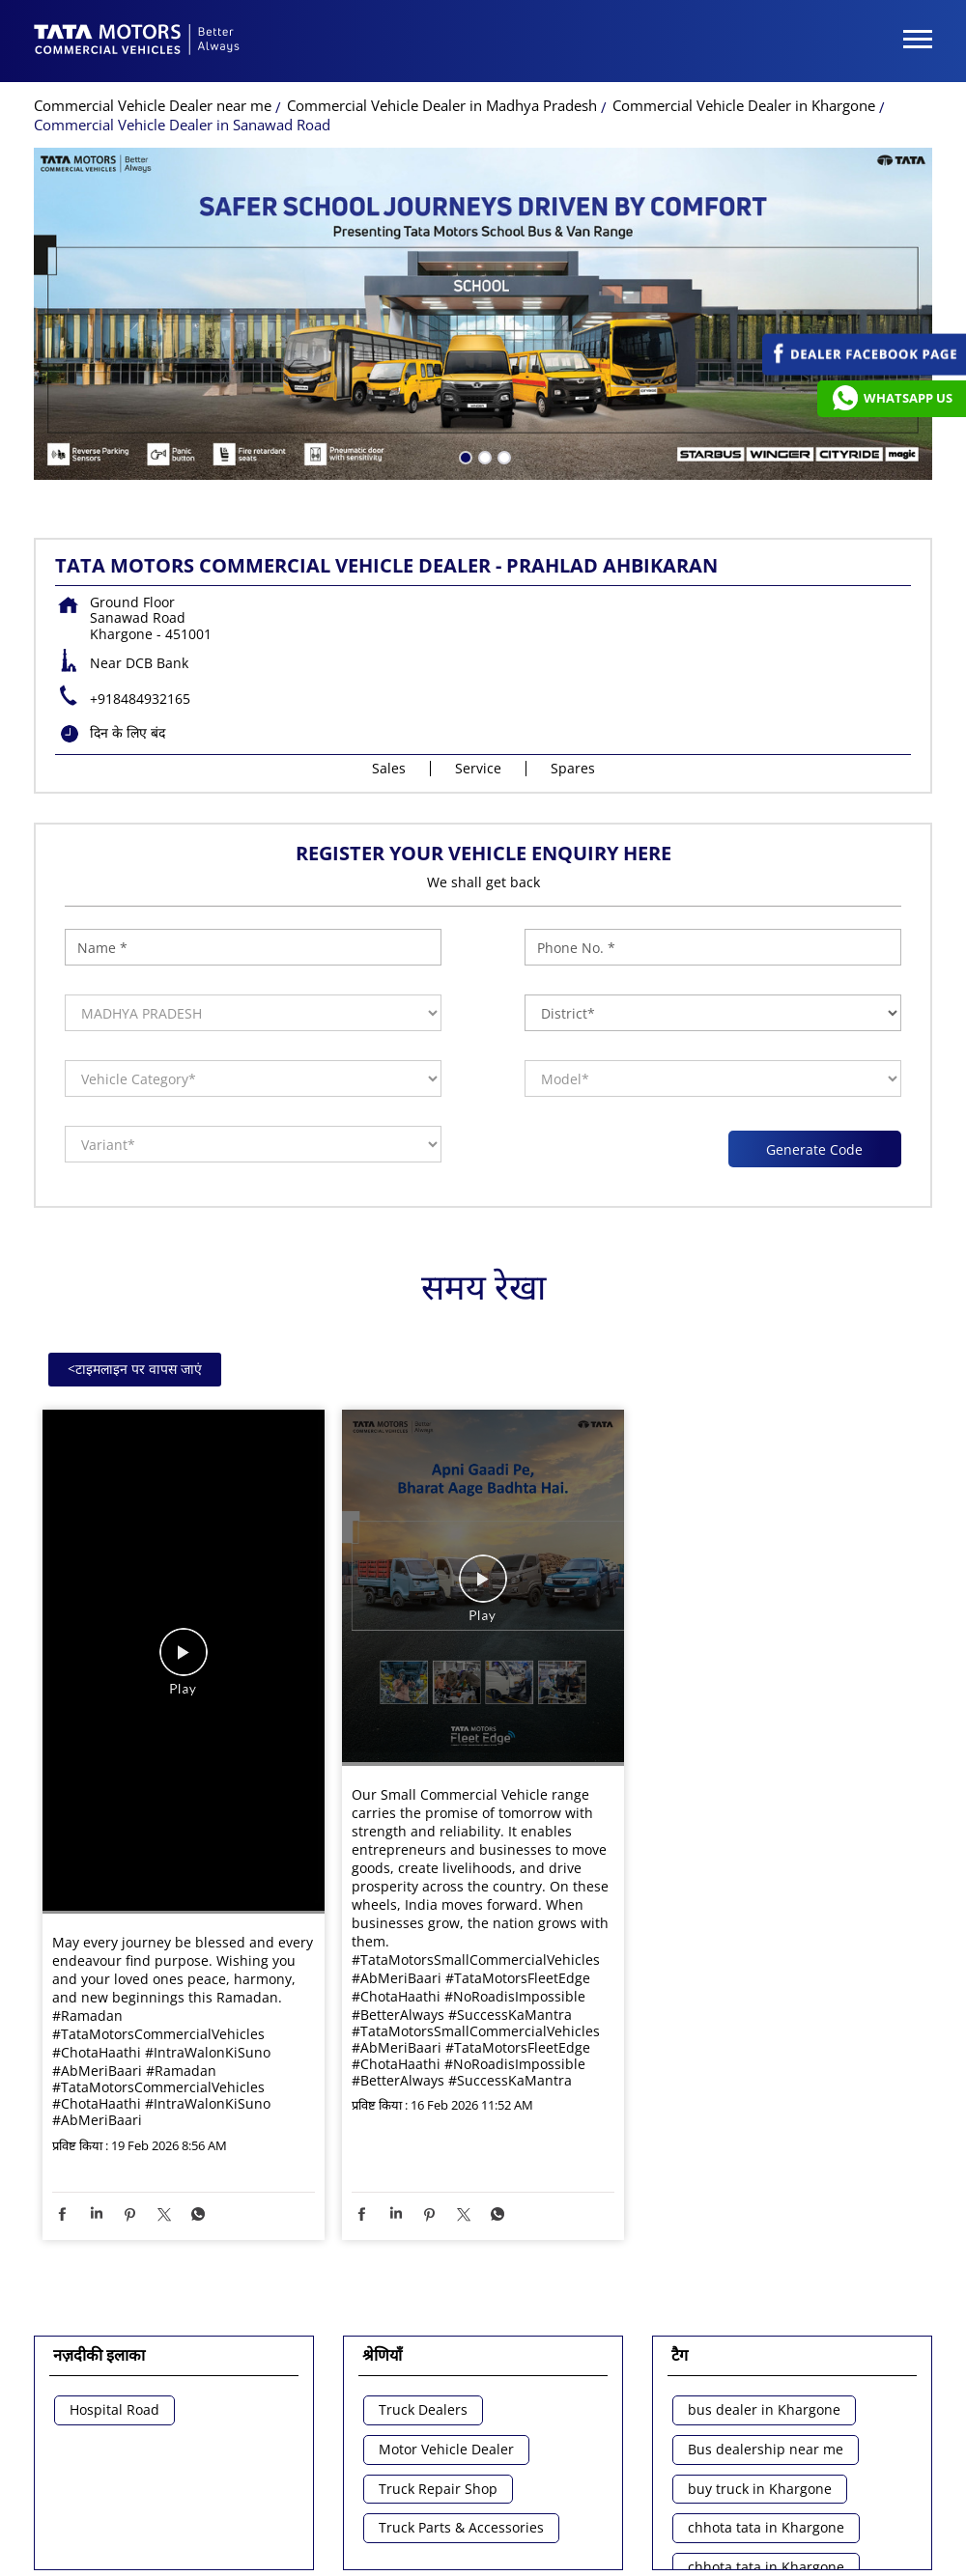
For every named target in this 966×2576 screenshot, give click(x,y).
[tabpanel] (483, 204)
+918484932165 (140, 588)
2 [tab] (483, 345)
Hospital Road (114, 2300)
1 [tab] (464, 345)
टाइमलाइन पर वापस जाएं (135, 1258)
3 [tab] (502, 345)
